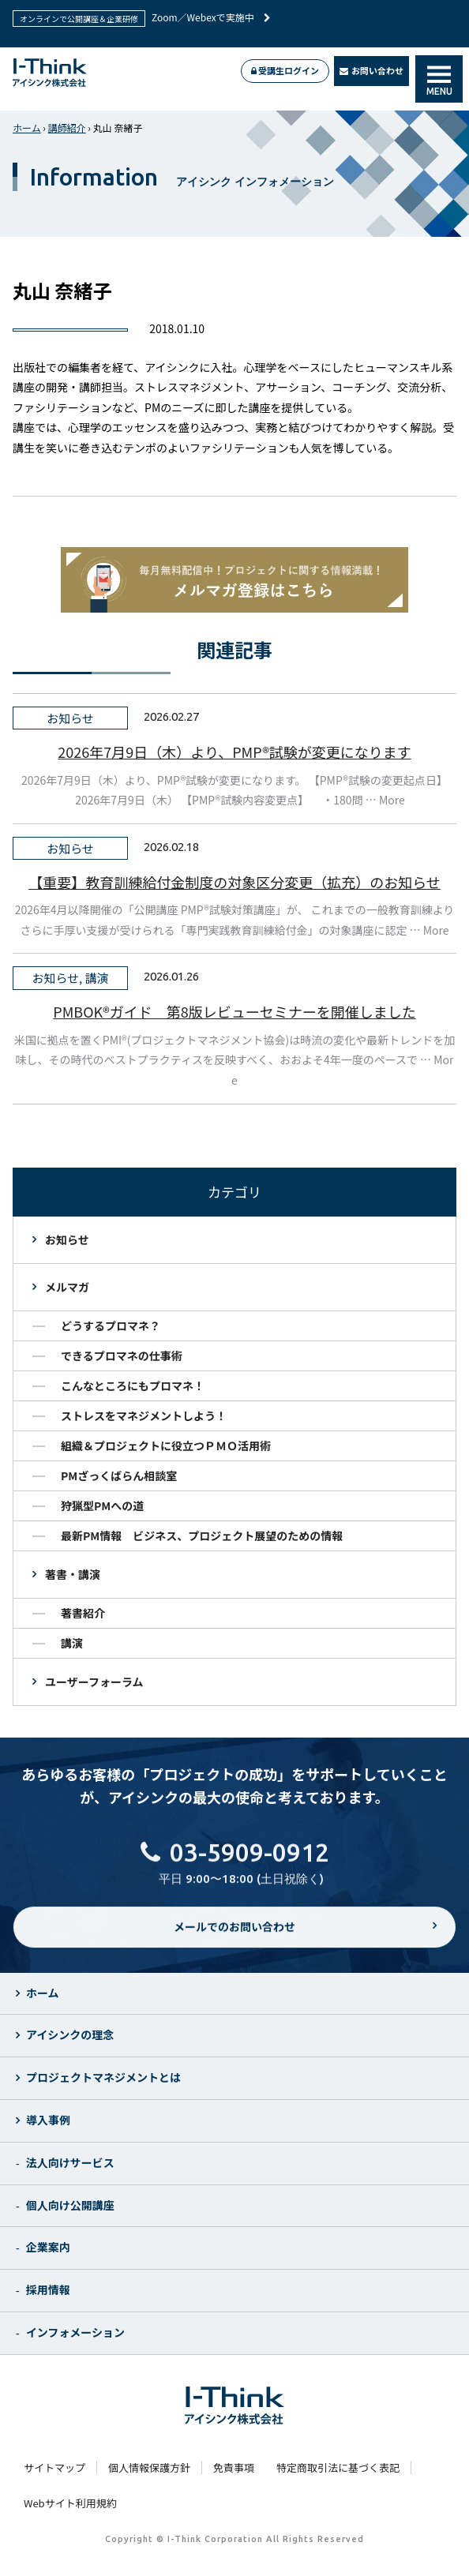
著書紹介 (83, 1613)
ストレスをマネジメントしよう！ (144, 1415)
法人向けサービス (70, 2162)
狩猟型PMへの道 (102, 1505)
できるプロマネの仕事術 (121, 1355)
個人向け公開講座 (70, 2205)
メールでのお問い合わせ (234, 1938)
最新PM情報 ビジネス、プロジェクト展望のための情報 (202, 1535)
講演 (72, 1643)
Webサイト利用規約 (70, 2502)
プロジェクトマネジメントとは (103, 2077)
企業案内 (48, 2247)
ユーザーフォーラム (94, 1681)
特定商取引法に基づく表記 (338, 2467)
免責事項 (233, 2467)
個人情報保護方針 (149, 2467)
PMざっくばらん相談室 (119, 1475)
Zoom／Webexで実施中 (211, 17)
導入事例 (48, 2120)
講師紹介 (67, 127)
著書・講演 (72, 1574)
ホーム (27, 127)
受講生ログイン (285, 70)
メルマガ (67, 1287)
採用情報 (48, 2289)
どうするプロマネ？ (110, 1325)
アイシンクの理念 (70, 2034)
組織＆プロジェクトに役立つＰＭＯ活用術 (166, 1445)
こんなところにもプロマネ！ (132, 1385)
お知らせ (67, 1239)
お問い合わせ (372, 70)
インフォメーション (75, 2332)
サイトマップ (54, 2467)
